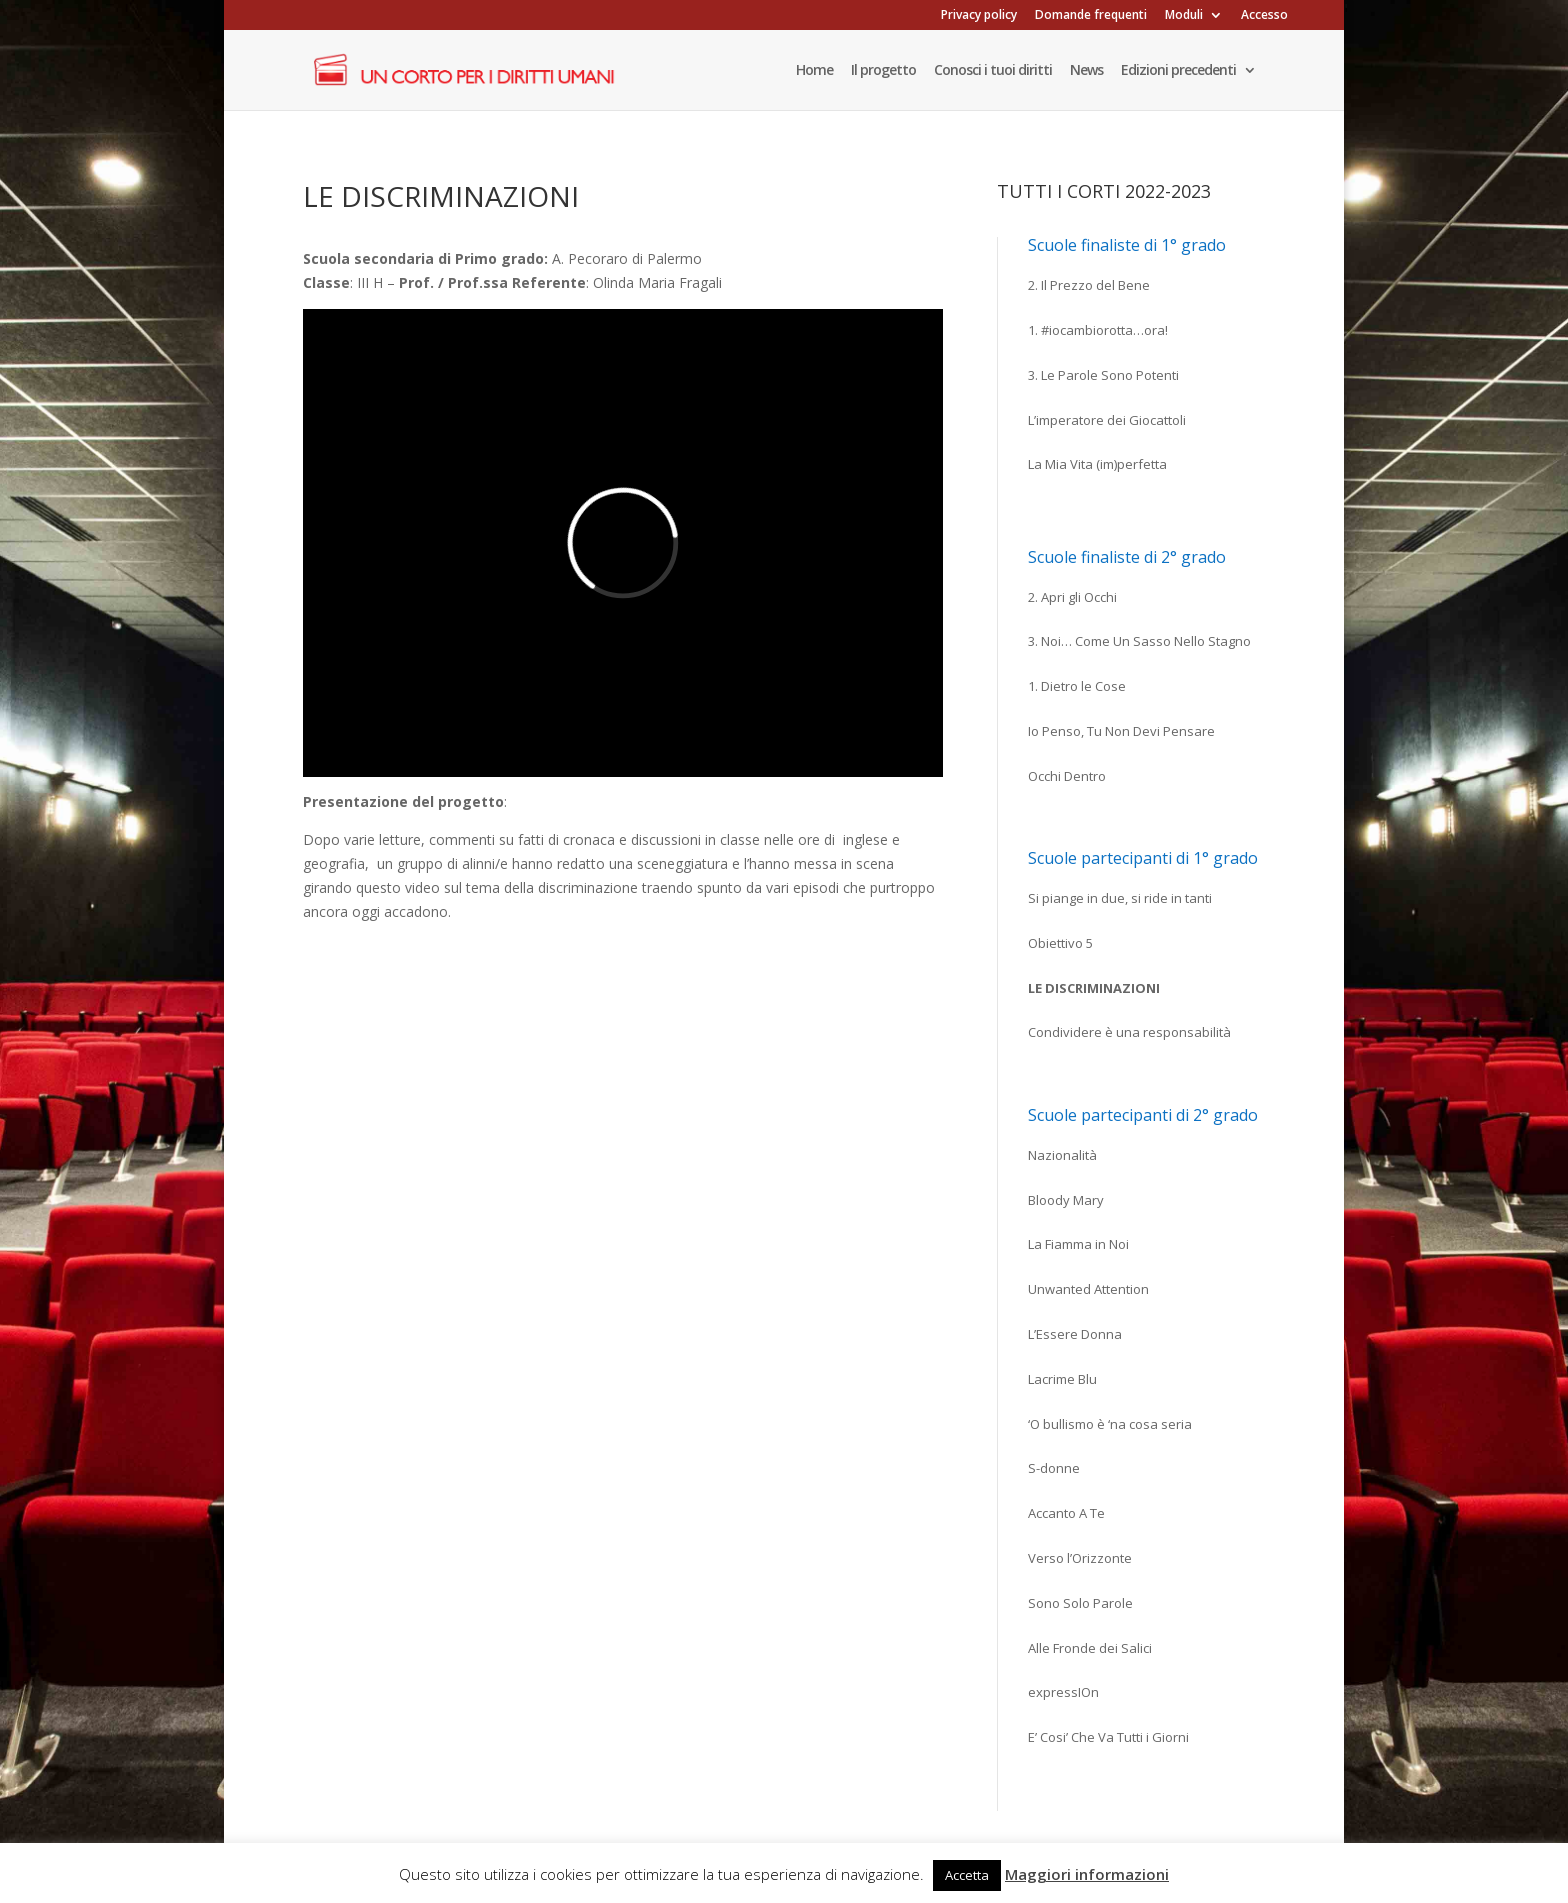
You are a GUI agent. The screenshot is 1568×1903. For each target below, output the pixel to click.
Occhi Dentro (1067, 776)
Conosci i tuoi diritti (993, 71)
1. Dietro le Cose (1077, 686)
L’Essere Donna (1075, 1334)
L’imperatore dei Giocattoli (1107, 420)
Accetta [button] (967, 1875)
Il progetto (883, 71)
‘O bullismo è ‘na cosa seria (1110, 1424)
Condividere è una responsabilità (1129, 1032)
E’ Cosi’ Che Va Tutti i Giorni (1108, 1737)
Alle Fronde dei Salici (1090, 1648)
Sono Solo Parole (1080, 1603)
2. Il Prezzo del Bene (1089, 285)
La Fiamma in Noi (1078, 1244)
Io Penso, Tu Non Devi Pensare (1121, 731)
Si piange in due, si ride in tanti (1120, 898)
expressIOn (1063, 1692)
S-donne (1054, 1468)
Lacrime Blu (1062, 1379)
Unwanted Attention (1088, 1289)
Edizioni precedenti (1178, 71)
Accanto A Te (1066, 1513)
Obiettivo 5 (1060, 943)
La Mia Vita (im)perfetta (1097, 464)
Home (814, 71)
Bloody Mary (1066, 1200)
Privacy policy (979, 16)
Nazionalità (1062, 1155)
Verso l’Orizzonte (1080, 1558)
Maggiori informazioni (1087, 1874)
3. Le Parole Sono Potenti (1103, 375)
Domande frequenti (1091, 16)
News (1086, 71)
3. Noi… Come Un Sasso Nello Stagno (1139, 641)
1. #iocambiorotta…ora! (1098, 330)
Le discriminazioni (1094, 988)
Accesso (1264, 16)
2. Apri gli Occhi (1072, 597)
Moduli (1184, 16)
